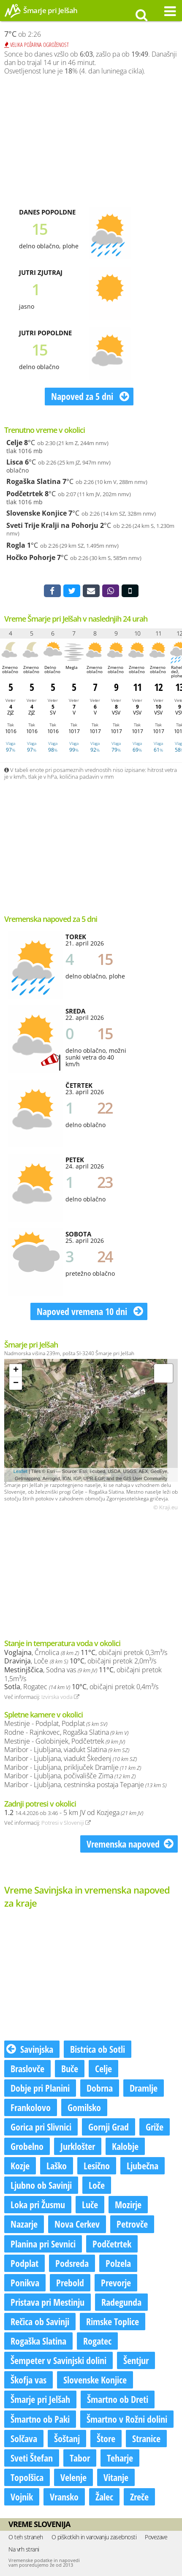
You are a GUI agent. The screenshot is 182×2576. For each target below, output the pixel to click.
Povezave (156, 2537)
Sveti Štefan (32, 2457)
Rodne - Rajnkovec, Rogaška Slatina (66, 1732)
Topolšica (27, 2477)
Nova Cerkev (77, 2223)
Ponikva (25, 2282)
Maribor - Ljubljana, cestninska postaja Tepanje (85, 1784)
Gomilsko (84, 2107)
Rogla (15, 545)
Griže (154, 2126)
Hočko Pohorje (30, 557)
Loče (97, 2185)
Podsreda (72, 2263)
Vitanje (115, 2477)
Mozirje (128, 2204)
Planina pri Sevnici (43, 2243)
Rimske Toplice (112, 2321)
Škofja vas (28, 2379)
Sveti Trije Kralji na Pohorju (52, 525)
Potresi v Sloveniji (66, 1822)
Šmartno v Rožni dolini (127, 2419)
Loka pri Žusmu (38, 2204)
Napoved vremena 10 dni (90, 1311)
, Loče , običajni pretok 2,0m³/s (80, 1661)
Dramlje (144, 2087)
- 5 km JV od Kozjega (73, 1812)
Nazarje (24, 2223)
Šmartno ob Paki (40, 2419)
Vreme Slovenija (39, 2524)
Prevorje (116, 2282)
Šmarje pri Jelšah (40, 2399)
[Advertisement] (91, 141)
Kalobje (125, 2146)
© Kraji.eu (165, 1507)
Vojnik (22, 2496)
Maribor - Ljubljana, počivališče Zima (70, 1775)
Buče (69, 2068)
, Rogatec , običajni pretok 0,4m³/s (81, 1686)
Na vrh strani (23, 2549)
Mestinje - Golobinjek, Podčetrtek (64, 1741)
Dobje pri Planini (40, 2087)
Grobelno (27, 2146)
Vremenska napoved (130, 1843)
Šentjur (136, 2360)
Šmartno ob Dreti (117, 2399)
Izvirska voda (60, 1697)
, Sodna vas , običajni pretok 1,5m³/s (83, 1674)
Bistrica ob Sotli (97, 2049)
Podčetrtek (24, 493)
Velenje (73, 2477)
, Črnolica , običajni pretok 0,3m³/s (85, 1652)
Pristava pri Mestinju (47, 2302)
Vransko (64, 2496)
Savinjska (29, 2049)
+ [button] (16, 1370)
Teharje (120, 2457)
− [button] (16, 1383)
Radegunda (121, 2302)
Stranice (146, 2438)
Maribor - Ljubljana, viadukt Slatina (66, 1749)
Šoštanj (67, 2438)
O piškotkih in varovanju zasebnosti (94, 2537)
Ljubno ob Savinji (41, 2185)
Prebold (70, 2282)
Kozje (20, 2165)
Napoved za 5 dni (90, 396)
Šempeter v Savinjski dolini (58, 2360)
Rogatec (97, 2340)
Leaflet (20, 1471)
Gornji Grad (108, 2126)
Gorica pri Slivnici (41, 2126)
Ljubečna (142, 2165)
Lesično (97, 2165)
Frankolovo (31, 2107)
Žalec (104, 2496)
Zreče (139, 2496)
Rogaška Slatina (33, 481)
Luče (90, 2204)
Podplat (24, 2263)
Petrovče (132, 2223)
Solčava (24, 2438)
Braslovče (27, 2068)
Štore (106, 2438)
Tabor (80, 2457)
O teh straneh (25, 2537)
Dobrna (100, 2087)
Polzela (118, 2263)
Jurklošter (77, 2146)
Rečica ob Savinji (40, 2321)
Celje (14, 442)
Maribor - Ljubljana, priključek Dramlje (72, 1767)
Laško (56, 2165)
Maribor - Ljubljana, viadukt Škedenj (70, 1758)
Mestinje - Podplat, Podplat (55, 1723)
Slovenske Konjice (36, 513)
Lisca (14, 462)
